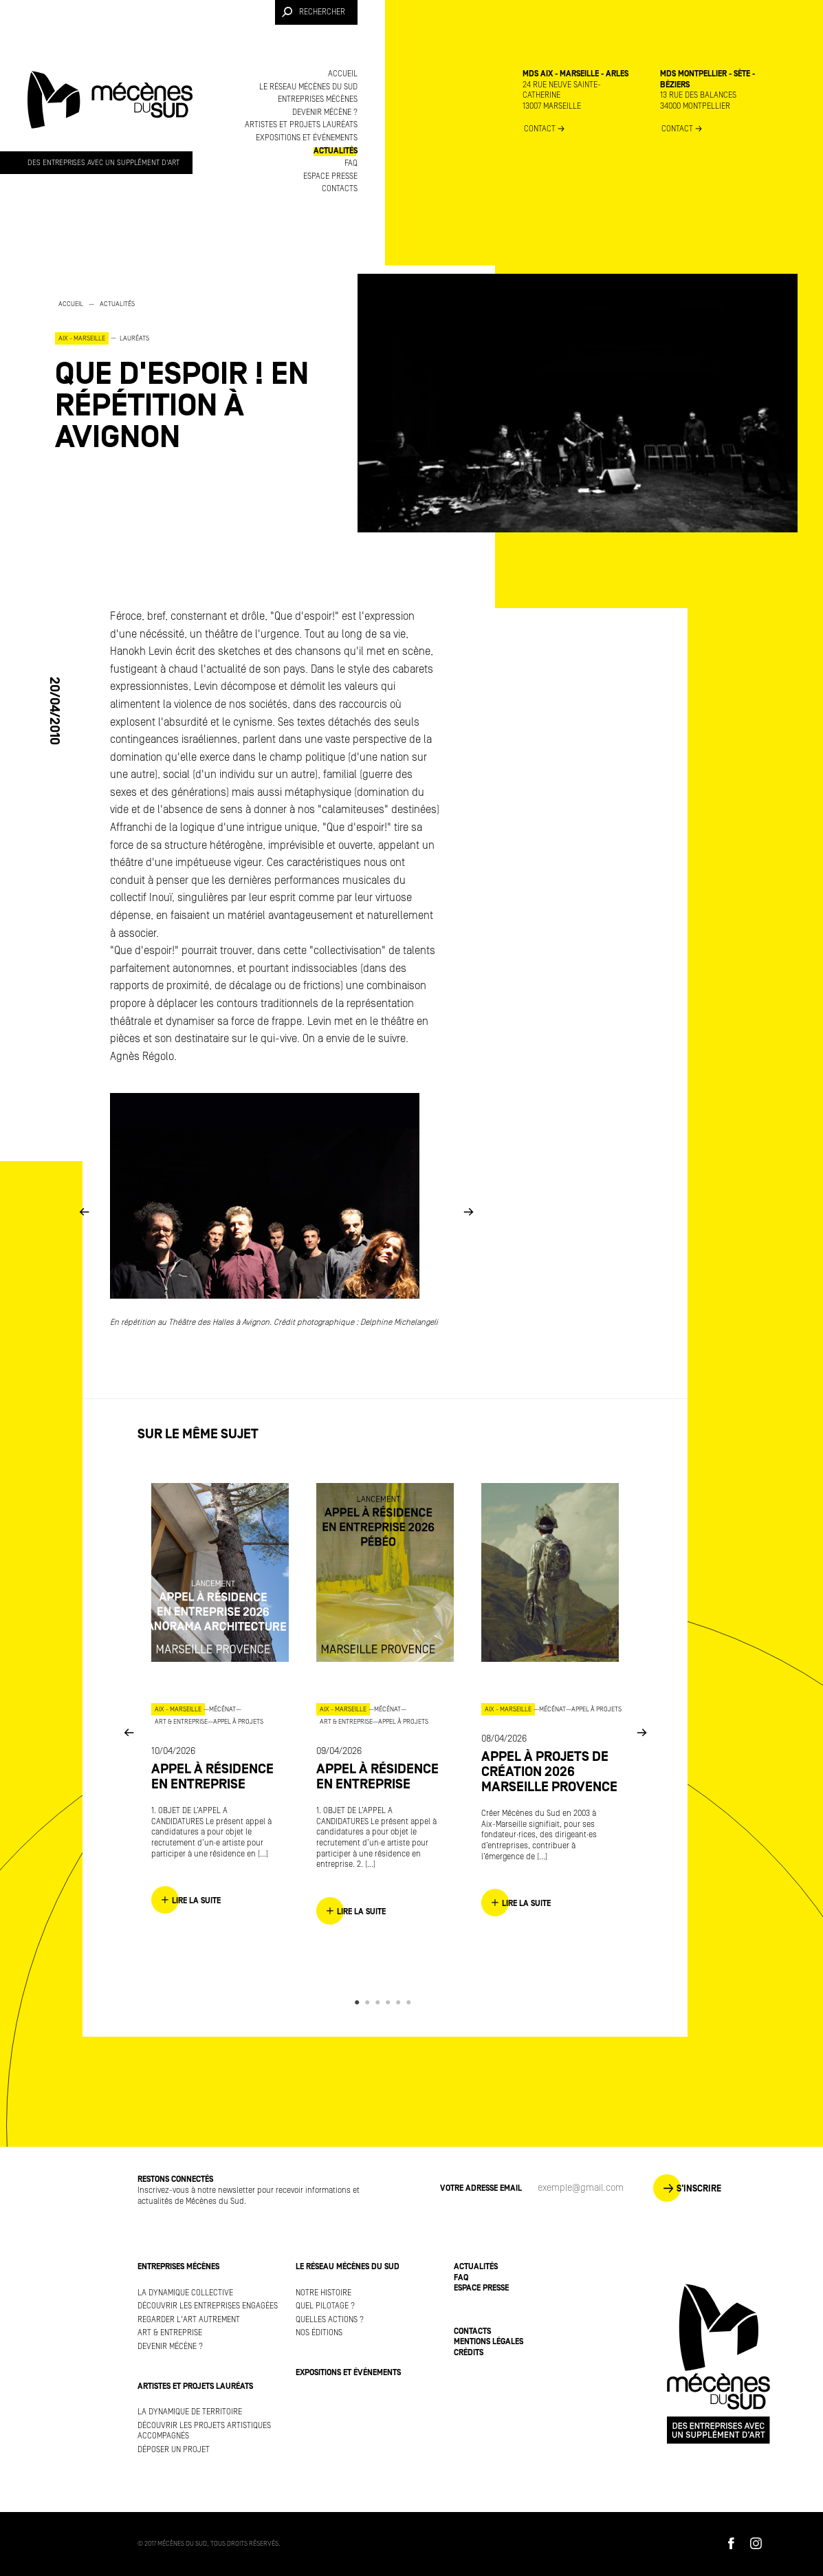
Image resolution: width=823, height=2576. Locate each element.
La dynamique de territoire (190, 2411)
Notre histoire (323, 2292)
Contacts (340, 188)
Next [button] (468, 1211)
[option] (192, 375)
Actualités (336, 151)
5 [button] (400, 2002)
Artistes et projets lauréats (301, 124)
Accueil (343, 73)
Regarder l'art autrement (189, 2319)
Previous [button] (84, 1211)
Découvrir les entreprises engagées (208, 2306)
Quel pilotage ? (325, 2306)
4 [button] (390, 2002)
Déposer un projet (174, 2449)
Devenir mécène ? (325, 112)
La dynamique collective (185, 2292)
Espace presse (330, 176)
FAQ (351, 163)
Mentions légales (488, 2341)
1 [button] (359, 2002)
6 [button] (411, 2002)
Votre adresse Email (481, 2188)
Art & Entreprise (170, 2332)
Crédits (468, 2352)
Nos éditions (319, 2332)
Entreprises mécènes (318, 99)
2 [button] (369, 2002)
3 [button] (380, 2002)
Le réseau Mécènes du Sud (308, 87)
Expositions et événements (307, 137)
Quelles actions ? (330, 2319)
